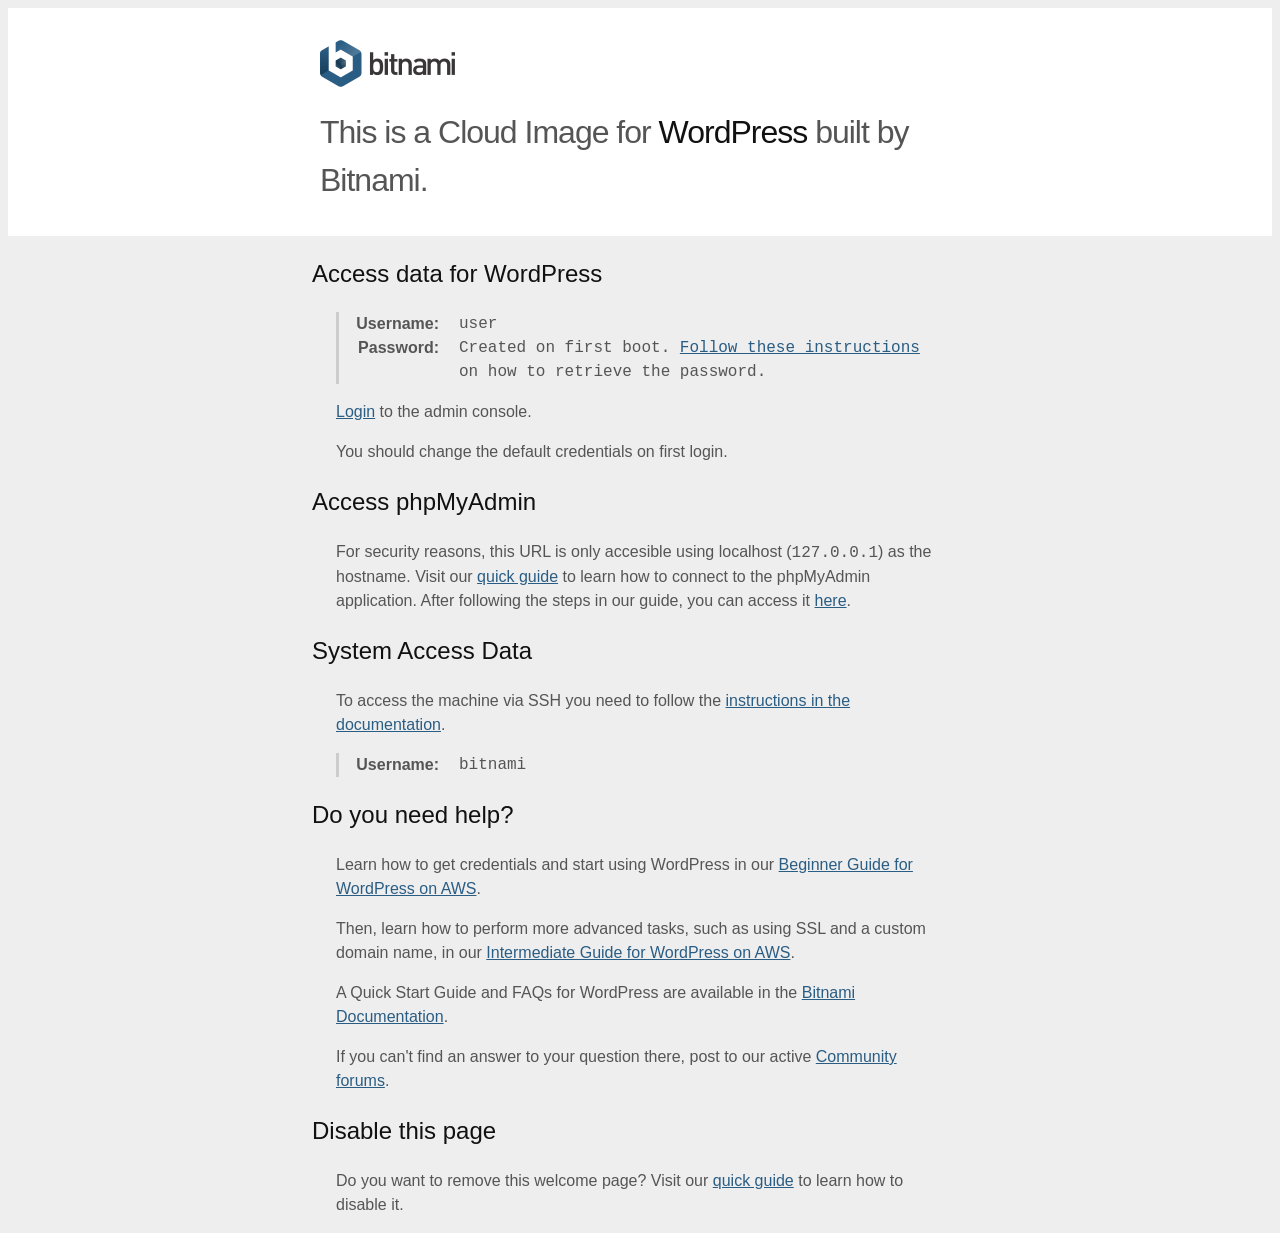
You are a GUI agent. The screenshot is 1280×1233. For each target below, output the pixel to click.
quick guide (517, 576)
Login (355, 411)
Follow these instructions (800, 348)
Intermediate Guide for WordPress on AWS (638, 952)
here (831, 600)
